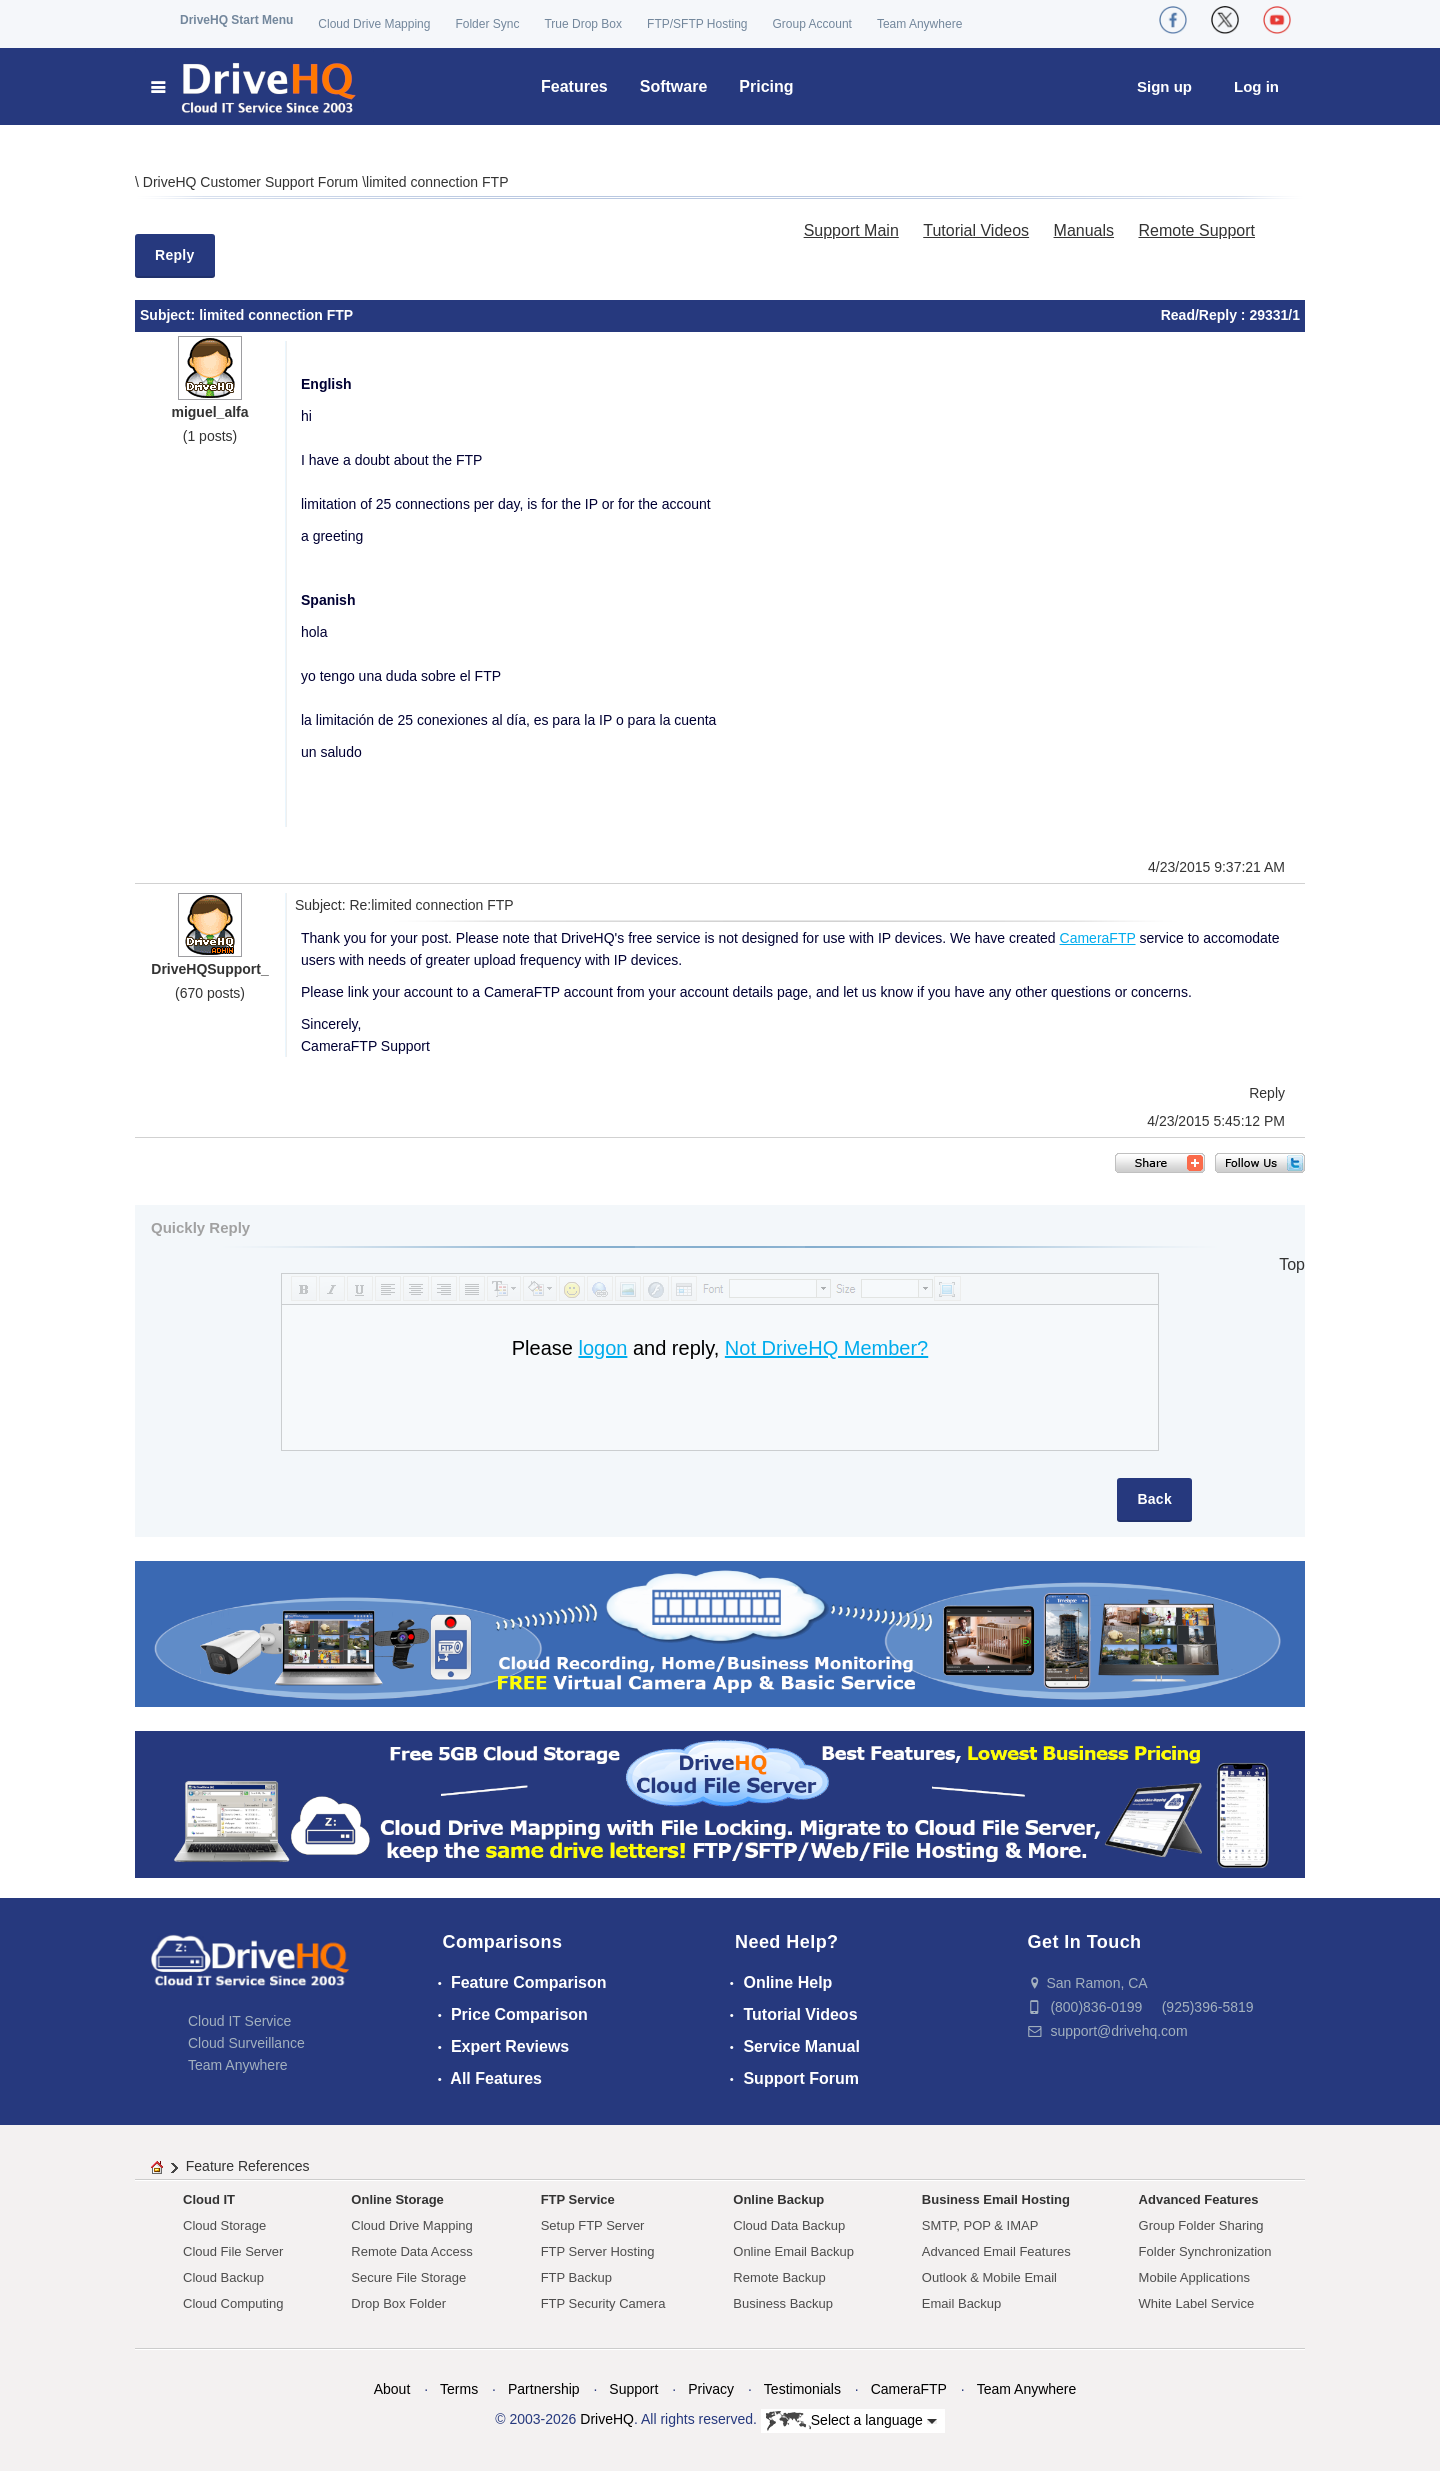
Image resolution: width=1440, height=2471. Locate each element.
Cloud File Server (233, 2251)
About (392, 2389)
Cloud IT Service (239, 2021)
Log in (1256, 86)
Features (574, 86)
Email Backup (961, 2303)
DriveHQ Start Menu (236, 20)
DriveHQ (607, 2419)
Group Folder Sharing (1201, 2225)
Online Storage (397, 2199)
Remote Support (1196, 230)
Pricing (766, 86)
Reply (175, 255)
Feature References (248, 2166)
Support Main (851, 230)
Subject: (169, 315)
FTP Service (578, 2199)
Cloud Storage (224, 2225)
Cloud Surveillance (246, 2043)
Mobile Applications (1194, 2277)
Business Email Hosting (996, 2199)
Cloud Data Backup (789, 2225)
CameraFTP (1098, 938)
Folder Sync (487, 24)
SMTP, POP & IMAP (980, 2225)
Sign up (1164, 86)
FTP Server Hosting (598, 2251)
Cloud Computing (233, 2303)
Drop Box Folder (398, 2303)
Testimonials (802, 2389)
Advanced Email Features (996, 2251)
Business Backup (783, 2303)
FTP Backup (576, 2277)
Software (674, 86)
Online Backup (778, 2199)
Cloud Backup (223, 2277)
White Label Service (1197, 2303)
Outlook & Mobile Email (989, 2277)
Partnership (544, 2389)
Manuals (1084, 230)
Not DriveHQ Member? (826, 1348)
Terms (459, 2389)
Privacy (711, 2389)
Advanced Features (1199, 2199)
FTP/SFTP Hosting (697, 24)
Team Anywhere (919, 24)
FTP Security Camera (603, 2303)
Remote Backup (779, 2277)
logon (602, 1348)
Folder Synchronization (1205, 2251)
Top (1292, 1264)
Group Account (812, 24)
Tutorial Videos (976, 230)
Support (633, 2389)
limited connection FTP (437, 182)
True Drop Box (583, 24)
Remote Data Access (411, 2251)
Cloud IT (209, 2199)
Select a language (851, 2421)
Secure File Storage (408, 2277)
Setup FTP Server (593, 2225)
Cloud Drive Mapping (374, 24)
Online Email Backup (793, 2251)
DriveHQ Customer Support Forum (252, 182)
